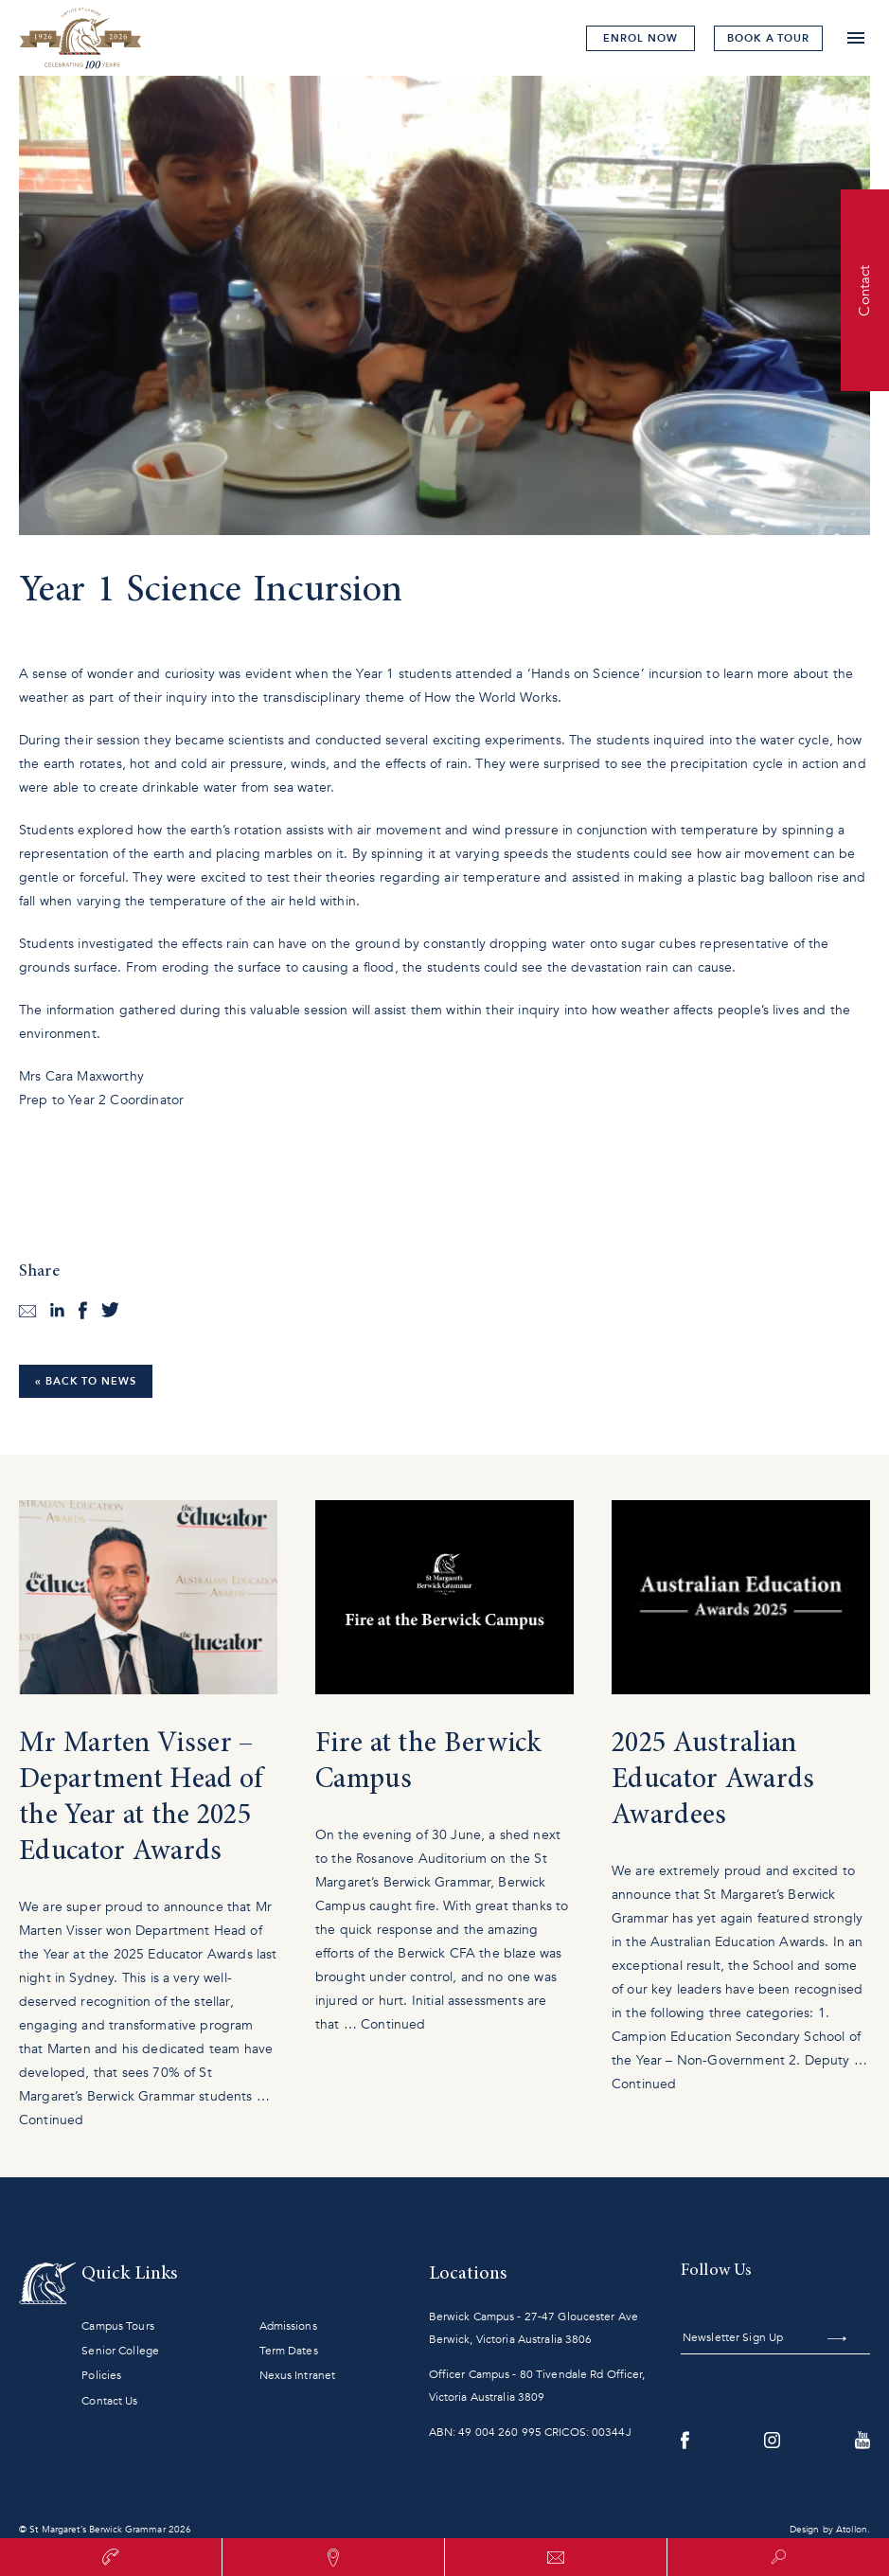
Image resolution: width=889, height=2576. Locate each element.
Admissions (288, 2326)
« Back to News (85, 1381)
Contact (864, 289)
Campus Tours (117, 2326)
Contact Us (109, 2400)
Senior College (120, 2350)
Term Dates (288, 2350)
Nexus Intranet (297, 2375)
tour (768, 38)
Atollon (851, 2529)
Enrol (640, 38)
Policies (101, 2375)
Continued (51, 2120)
